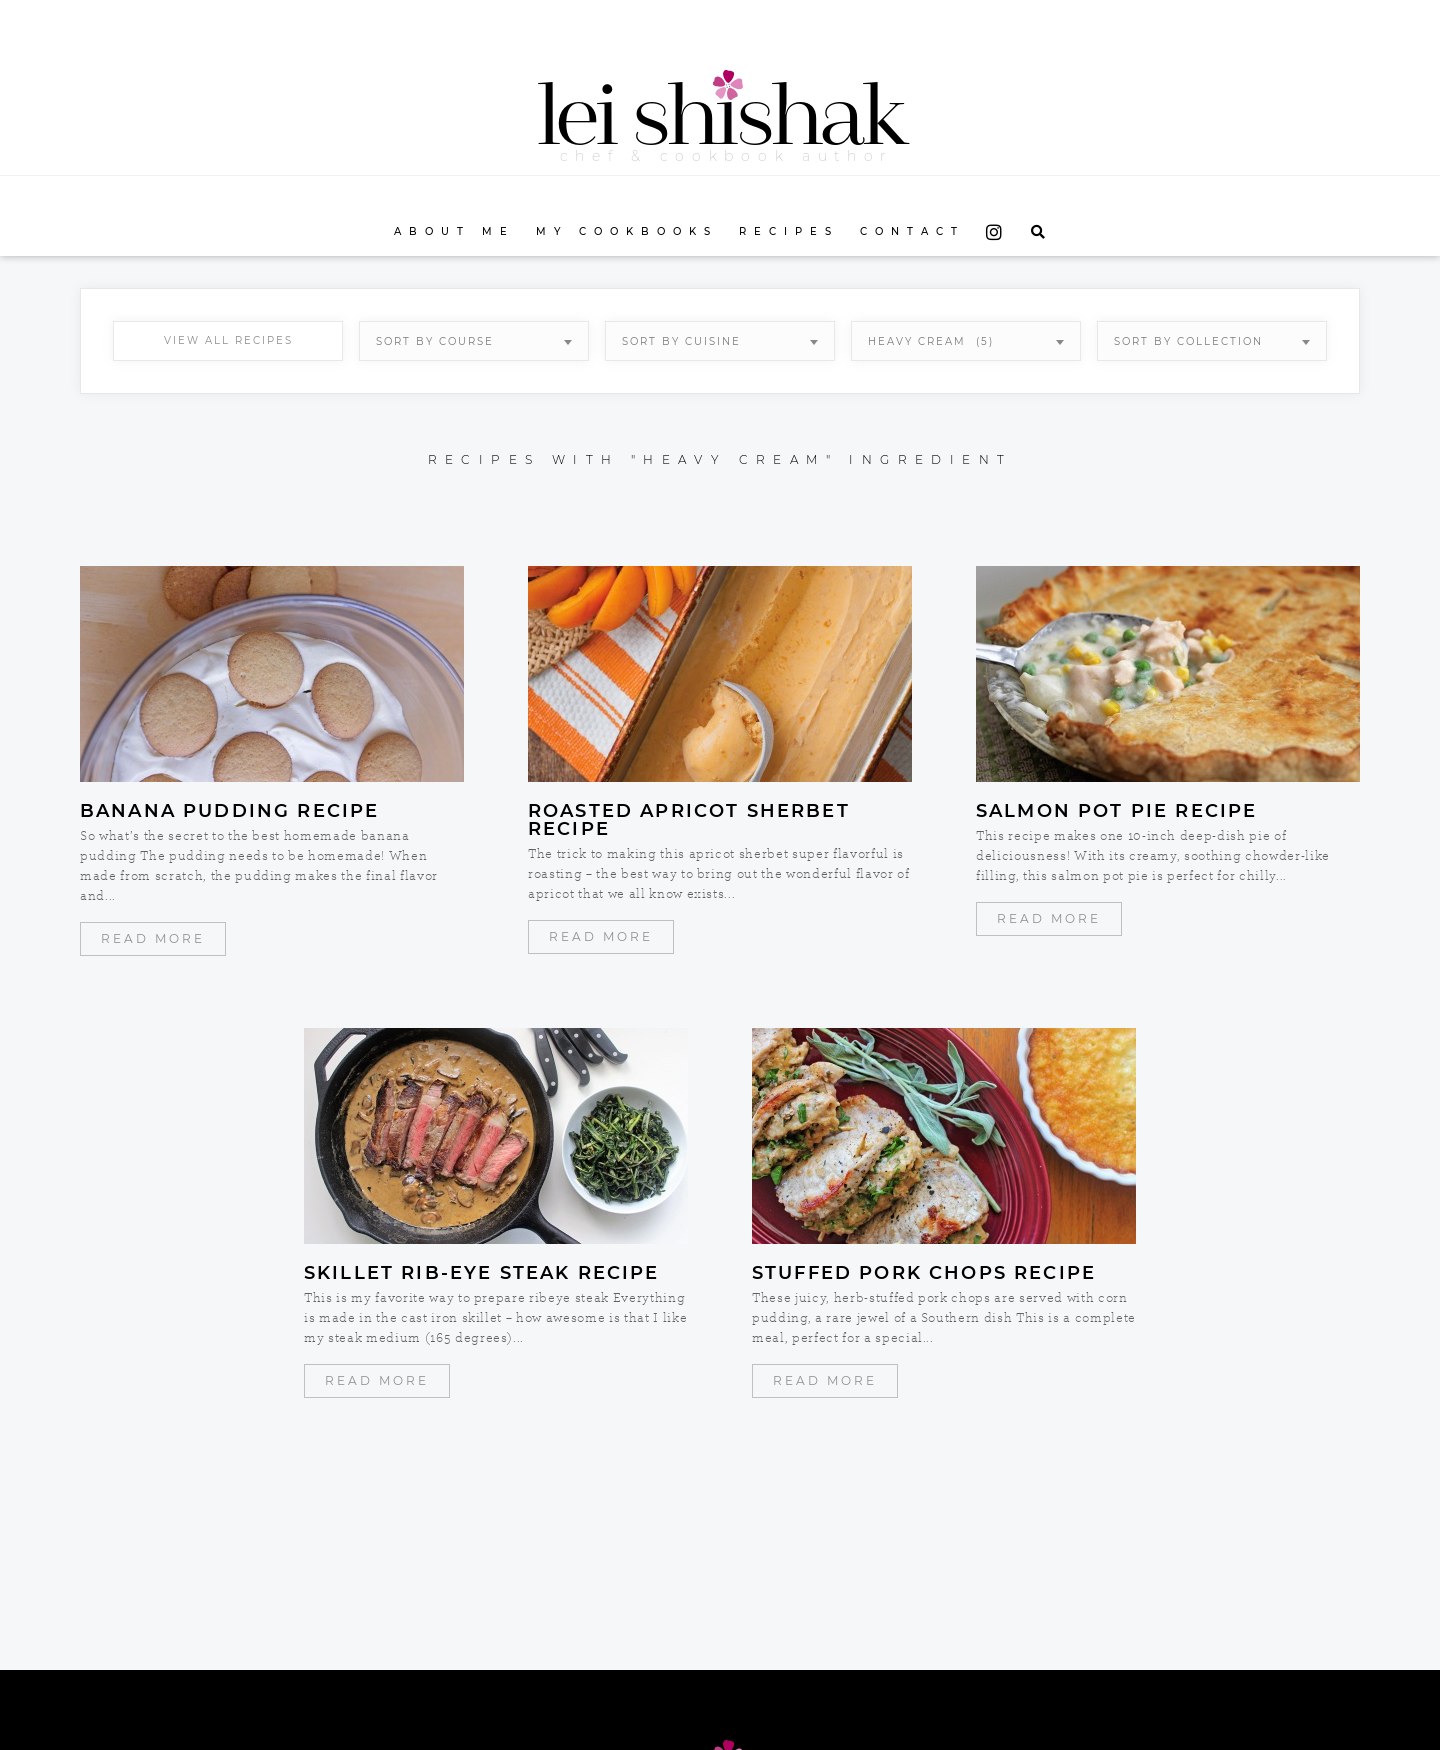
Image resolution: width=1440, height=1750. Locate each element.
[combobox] (474, 341)
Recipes (789, 231)
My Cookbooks (627, 231)
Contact (912, 231)
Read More (153, 938)
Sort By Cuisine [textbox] (681, 341)
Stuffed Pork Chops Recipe (924, 1273)
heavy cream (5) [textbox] (931, 341)
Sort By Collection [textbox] (1188, 341)
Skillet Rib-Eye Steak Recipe (481, 1273)
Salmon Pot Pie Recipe (1116, 811)
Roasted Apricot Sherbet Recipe (689, 820)
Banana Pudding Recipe (229, 811)
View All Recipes (228, 340)
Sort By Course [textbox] (435, 341)
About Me (454, 231)
